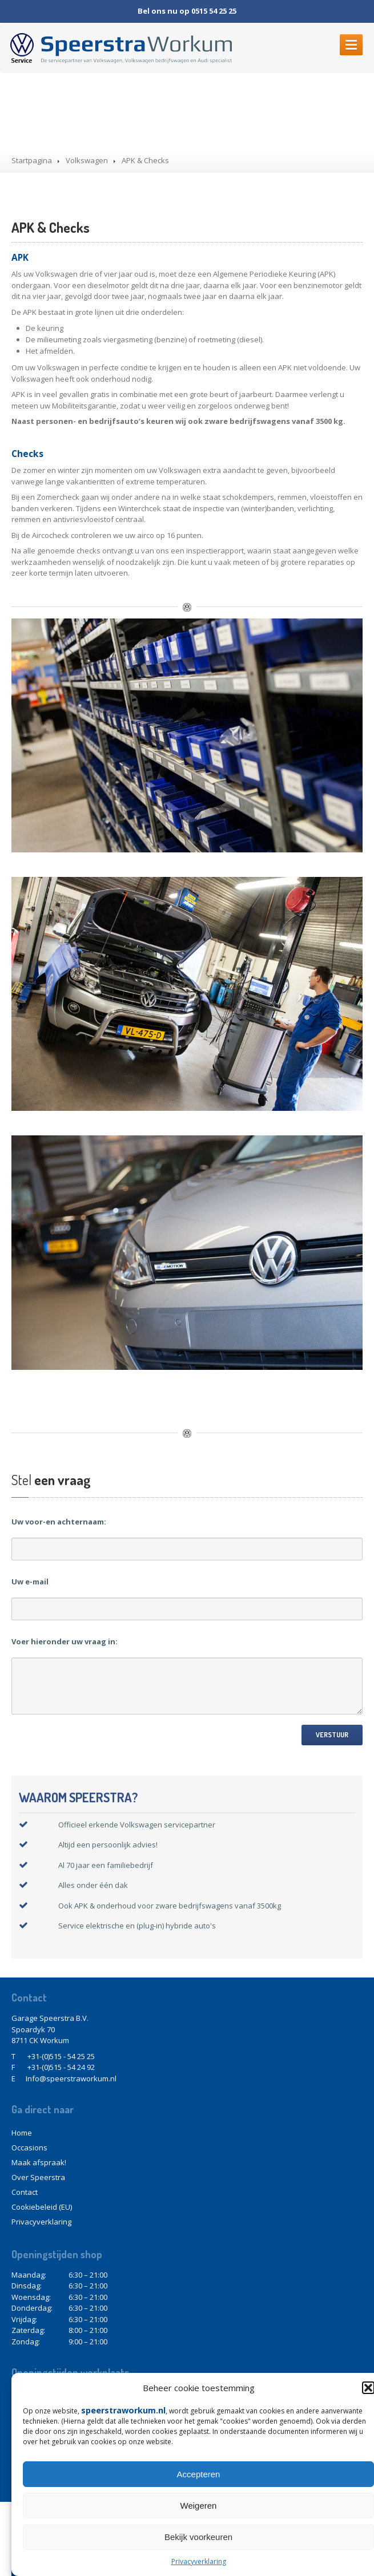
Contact (24, 2192)
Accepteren (198, 2474)
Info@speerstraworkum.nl (71, 2078)
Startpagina (31, 160)
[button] (368, 2387)
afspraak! (38, 2162)
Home (21, 2133)
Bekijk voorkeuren (198, 2537)
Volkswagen (87, 160)
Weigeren (198, 2505)
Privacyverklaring (198, 2561)
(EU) (41, 2207)
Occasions (29, 2147)
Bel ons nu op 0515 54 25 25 (187, 11)
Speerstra (38, 2177)
